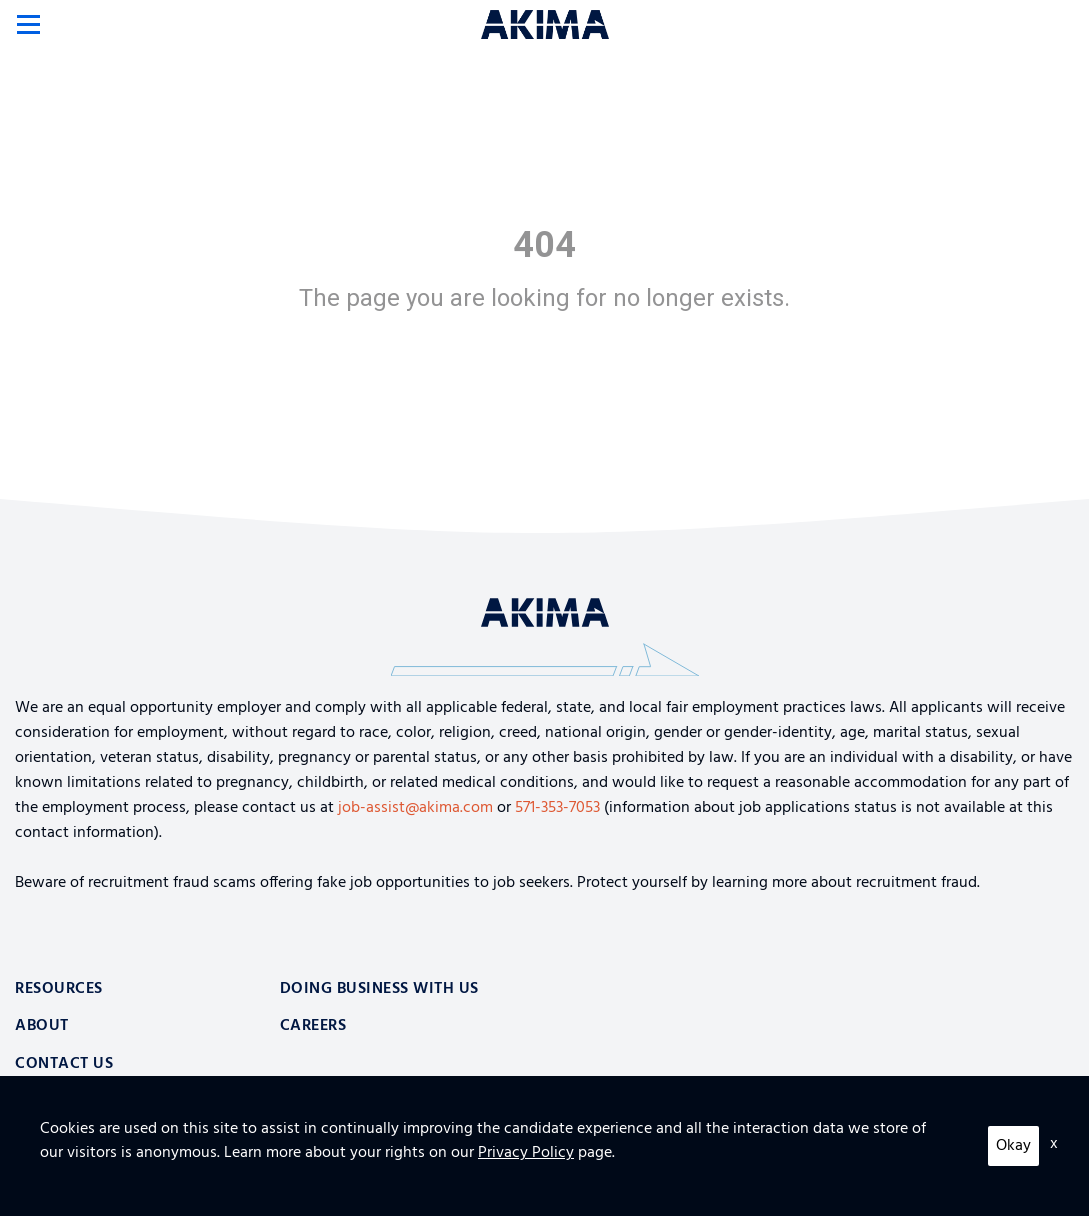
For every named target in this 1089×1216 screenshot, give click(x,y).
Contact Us (64, 1064)
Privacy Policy (56, 1186)
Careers (313, 1026)
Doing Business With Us (379, 989)
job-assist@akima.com (415, 808)
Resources (59, 989)
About (42, 1026)
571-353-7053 (557, 808)
